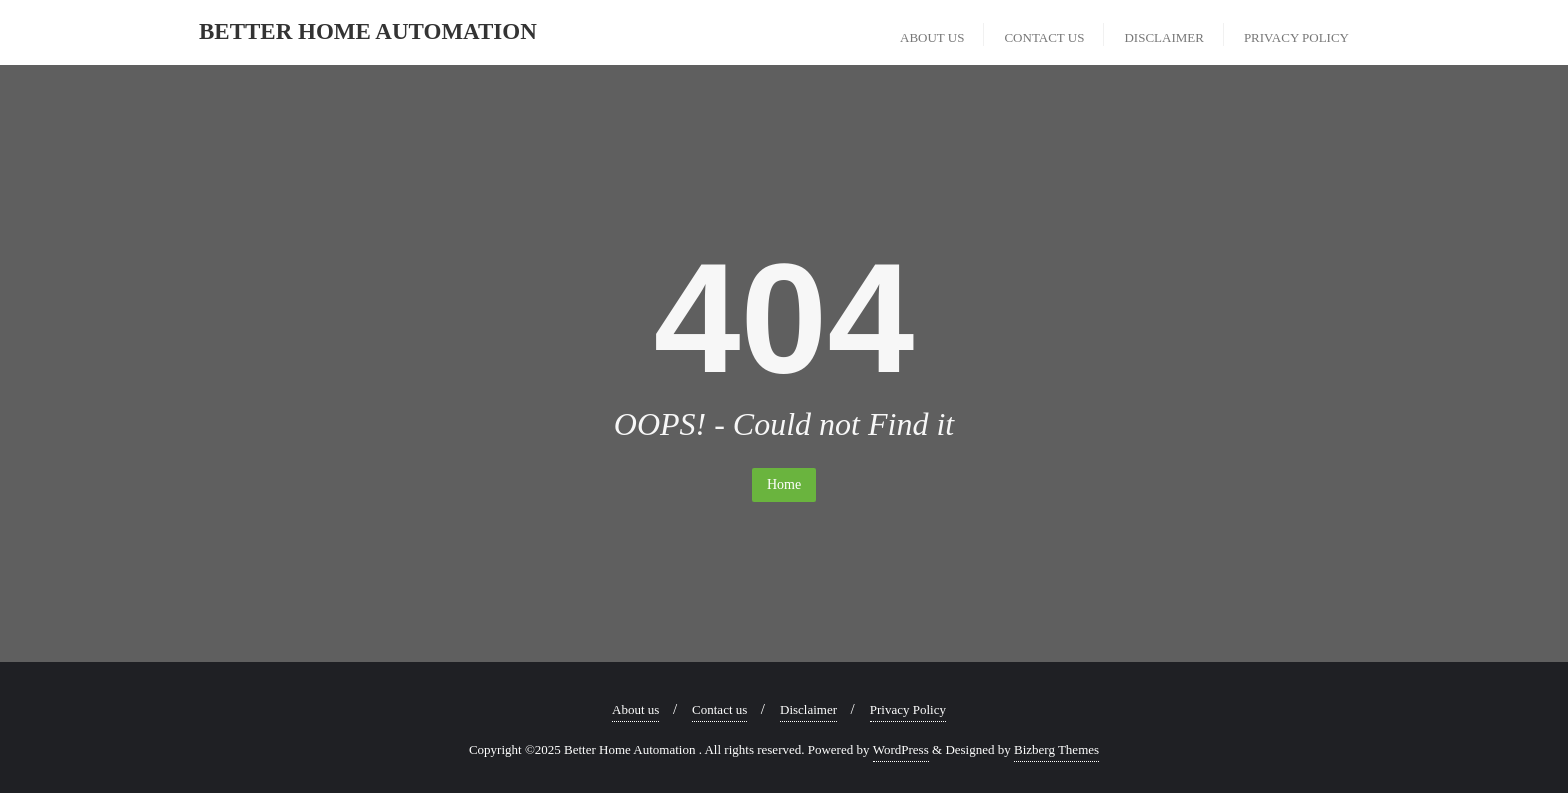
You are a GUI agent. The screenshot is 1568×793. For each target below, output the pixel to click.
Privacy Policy (908, 709)
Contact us (719, 709)
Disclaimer (808, 709)
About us (635, 709)
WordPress (901, 749)
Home (784, 484)
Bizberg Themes (1056, 749)
